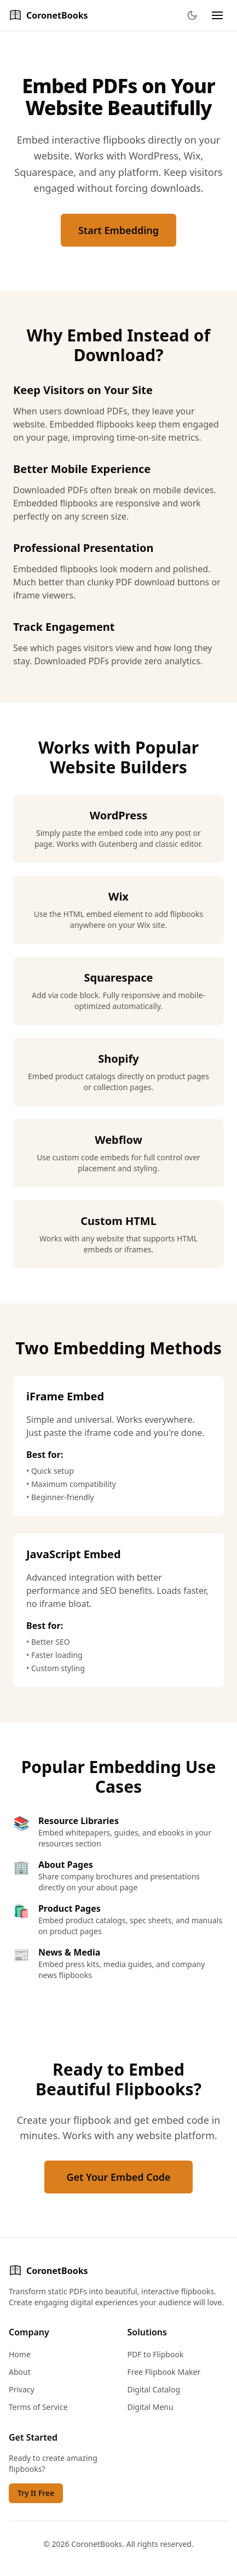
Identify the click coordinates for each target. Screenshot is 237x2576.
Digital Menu (151, 2407)
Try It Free (36, 2493)
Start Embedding (118, 230)
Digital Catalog (154, 2389)
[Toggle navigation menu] (217, 15)
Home (20, 2354)
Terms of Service (38, 2407)
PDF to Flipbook (156, 2354)
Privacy (21, 2389)
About (20, 2372)
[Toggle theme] (192, 15)
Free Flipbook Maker (164, 2372)
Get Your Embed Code (118, 2177)
